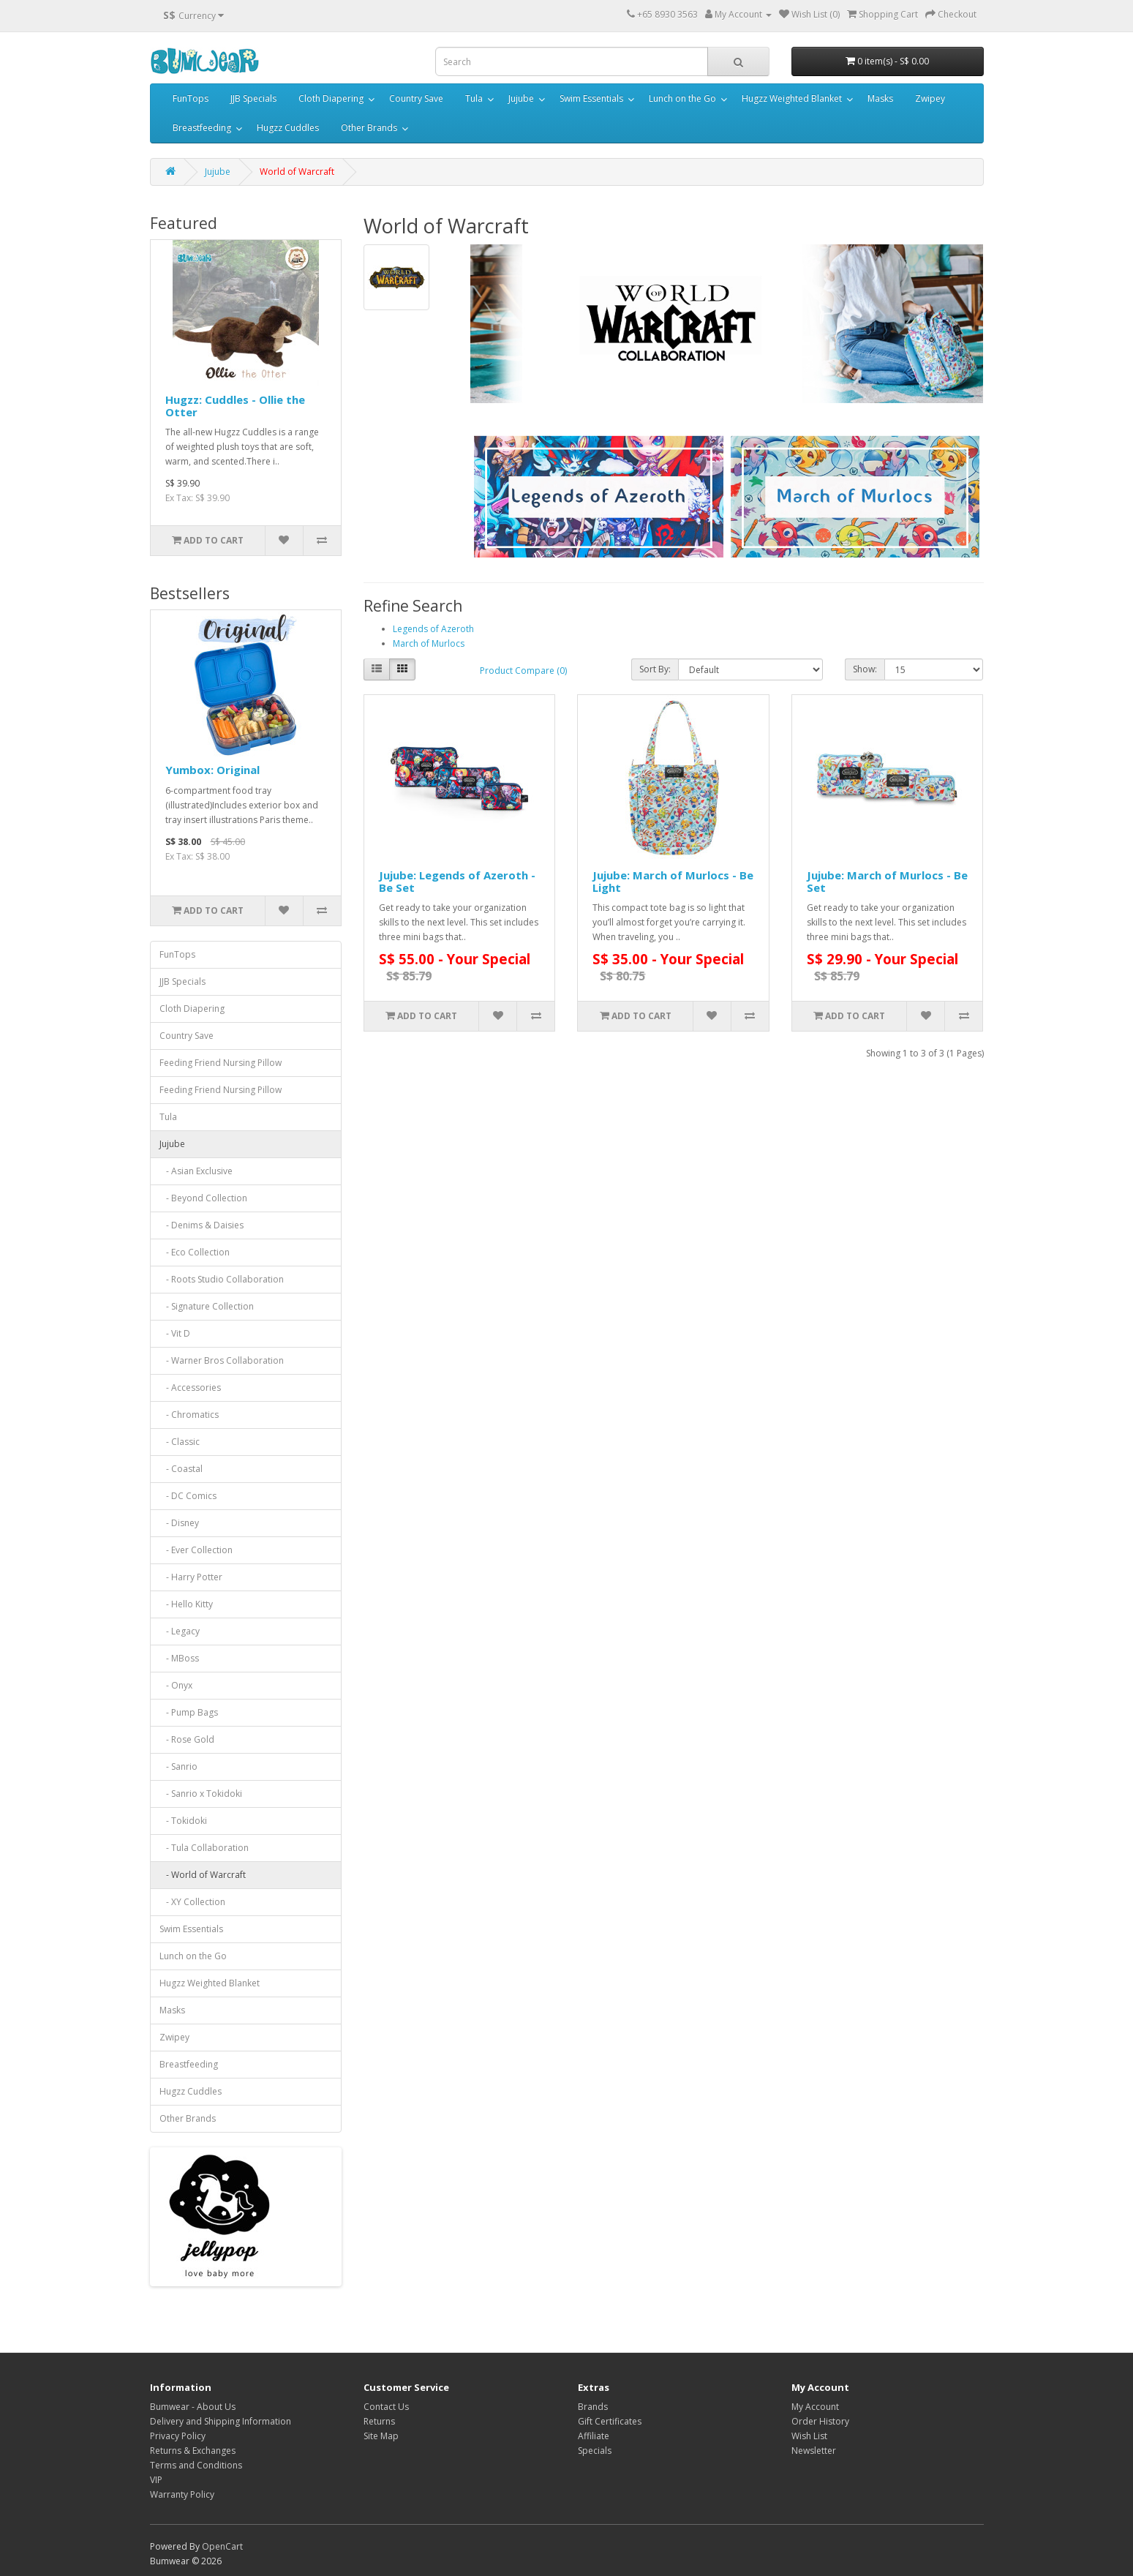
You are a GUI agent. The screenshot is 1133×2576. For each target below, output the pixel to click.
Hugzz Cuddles (288, 127)
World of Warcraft (297, 171)
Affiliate (593, 2436)
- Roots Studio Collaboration (221, 1279)
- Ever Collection (196, 1550)
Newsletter (813, 2450)
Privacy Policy (178, 2436)
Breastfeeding (202, 127)
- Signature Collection (206, 1306)
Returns (379, 2421)
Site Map (381, 2436)
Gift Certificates (609, 2421)
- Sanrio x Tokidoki (200, 1793)
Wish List (809, 2436)
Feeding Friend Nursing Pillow (220, 1062)
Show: (865, 669)
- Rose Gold (186, 1739)
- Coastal (181, 1468)
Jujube (521, 98)
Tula (474, 98)
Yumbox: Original (212, 769)
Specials (594, 2450)
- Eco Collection (194, 1252)
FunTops (190, 98)
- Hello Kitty (186, 1604)
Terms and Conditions (196, 2465)
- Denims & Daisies (201, 1225)
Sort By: (655, 669)
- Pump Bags (188, 1712)
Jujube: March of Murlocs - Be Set (887, 881)
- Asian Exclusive (196, 1171)
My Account (815, 2406)
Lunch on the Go (682, 98)
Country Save (416, 98)
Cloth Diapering (331, 98)
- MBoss (179, 1658)
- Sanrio (178, 1766)
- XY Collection (192, 1902)
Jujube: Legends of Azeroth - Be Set (457, 881)
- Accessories (190, 1387)
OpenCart (222, 2546)
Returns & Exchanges (193, 2450)
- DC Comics (188, 1496)
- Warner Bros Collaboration (221, 1360)
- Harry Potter (190, 1577)
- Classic (179, 1441)
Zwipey (930, 98)
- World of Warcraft (202, 1875)
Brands (593, 2406)
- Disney (179, 1523)
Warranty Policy (182, 2494)
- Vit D (174, 1333)
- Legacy (179, 1631)
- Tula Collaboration (204, 1847)
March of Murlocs (428, 643)
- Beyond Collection (203, 1198)
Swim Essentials (591, 98)
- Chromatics (189, 1414)
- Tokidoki (183, 1820)
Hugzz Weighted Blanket (792, 98)
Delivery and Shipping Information (220, 2421)
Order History (820, 2421)
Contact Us (386, 2406)
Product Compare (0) (523, 670)
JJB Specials (253, 98)
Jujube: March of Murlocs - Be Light (672, 881)
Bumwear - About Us (193, 2406)
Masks (880, 98)
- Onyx (175, 1685)
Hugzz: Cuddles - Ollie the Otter (235, 405)
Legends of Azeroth (433, 629)
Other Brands (369, 127)
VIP (156, 2480)
